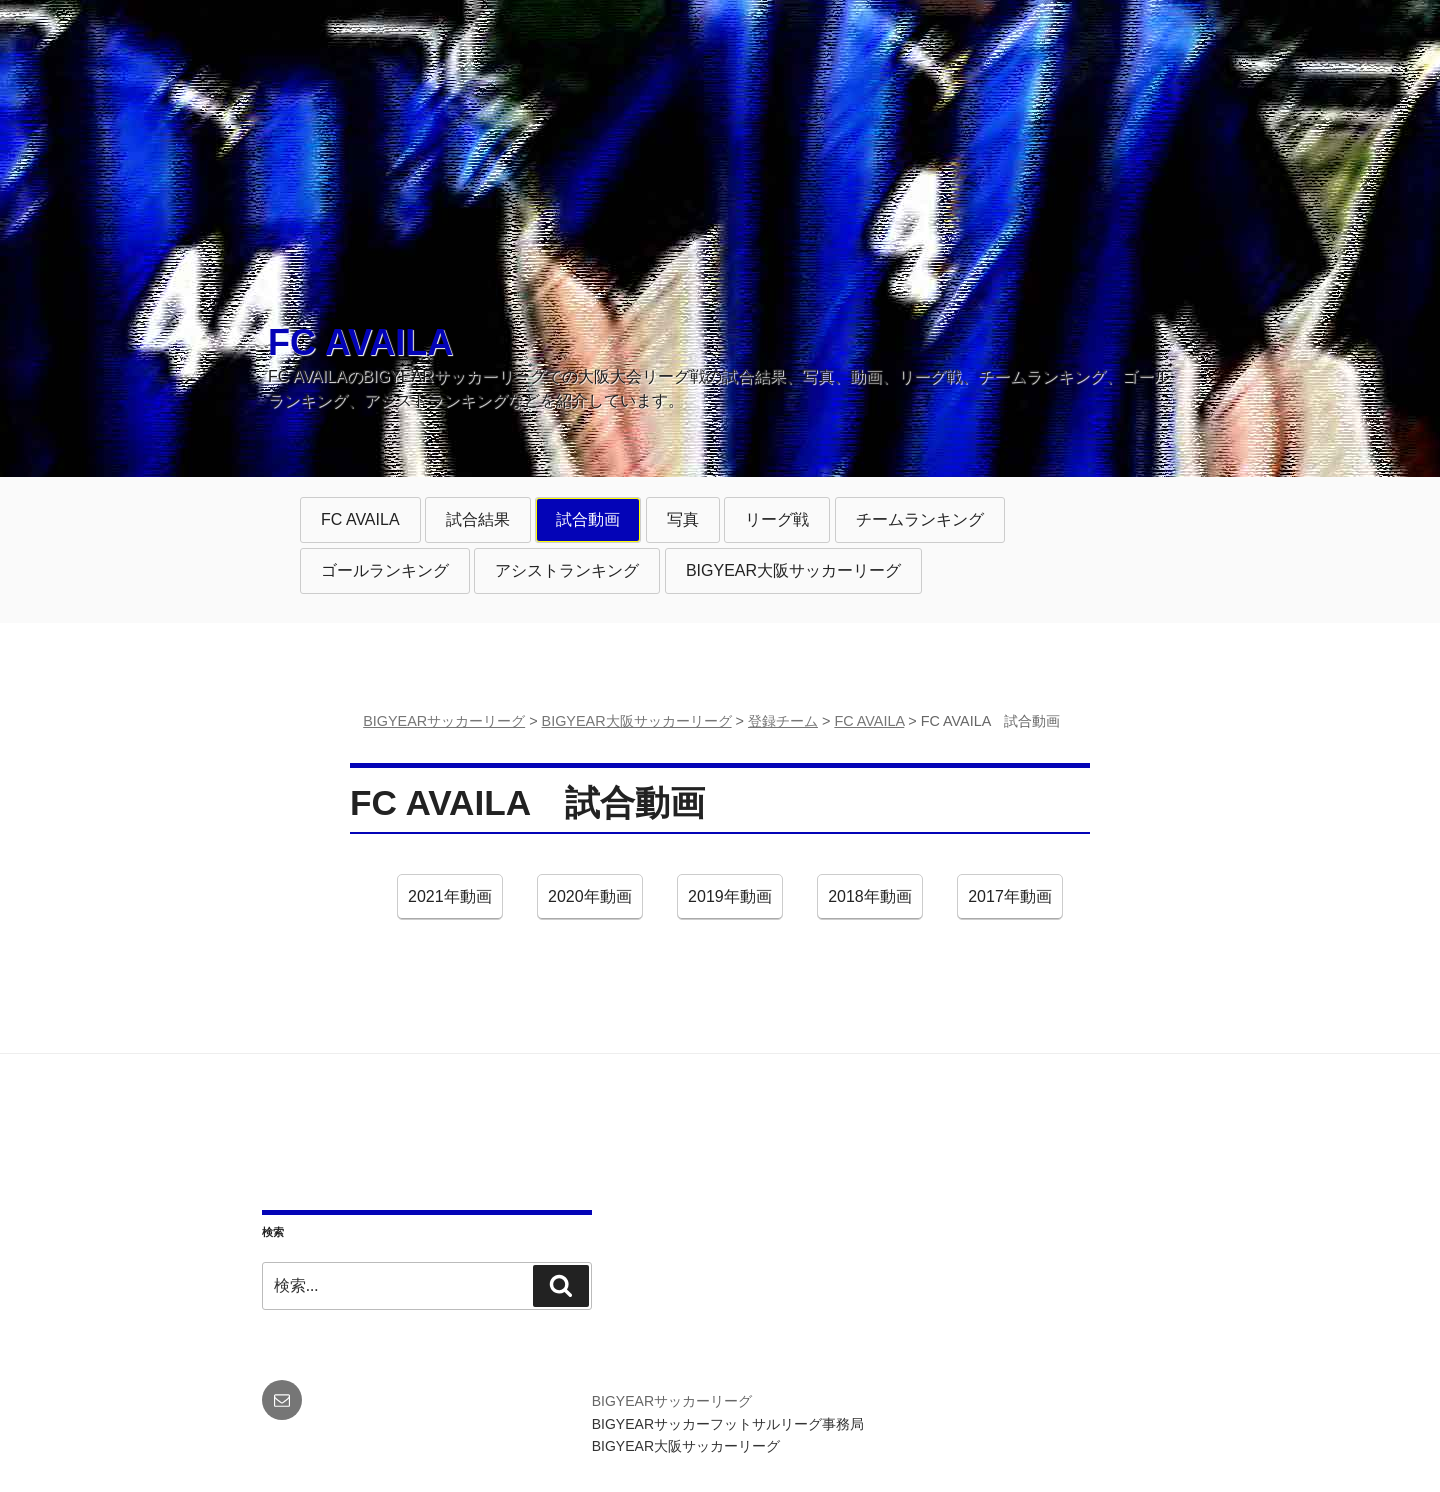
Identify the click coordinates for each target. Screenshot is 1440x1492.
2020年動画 (589, 902)
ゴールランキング (384, 575)
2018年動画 (869, 902)
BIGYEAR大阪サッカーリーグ (793, 570)
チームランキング (919, 524)
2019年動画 (729, 902)
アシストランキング (566, 575)
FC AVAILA (360, 342)
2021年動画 (449, 902)
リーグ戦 (778, 524)
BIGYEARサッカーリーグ (672, 1401)
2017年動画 (1009, 902)
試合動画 (589, 524)
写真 (692, 524)
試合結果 (479, 524)
